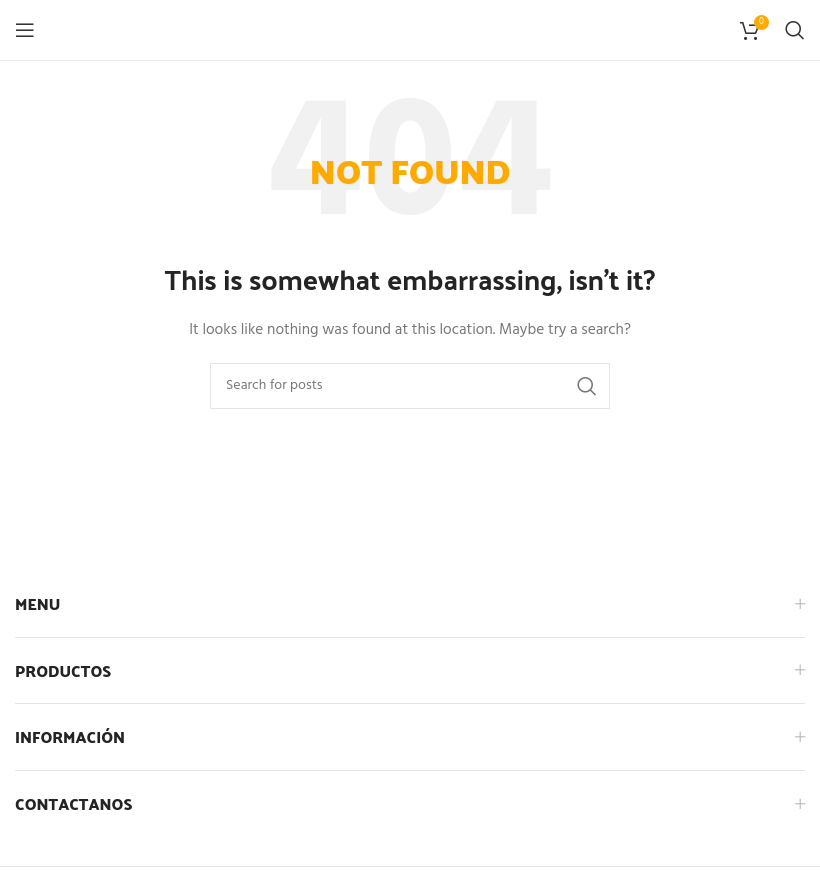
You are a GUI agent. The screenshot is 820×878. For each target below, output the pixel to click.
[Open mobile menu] (25, 30)
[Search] (795, 30)
